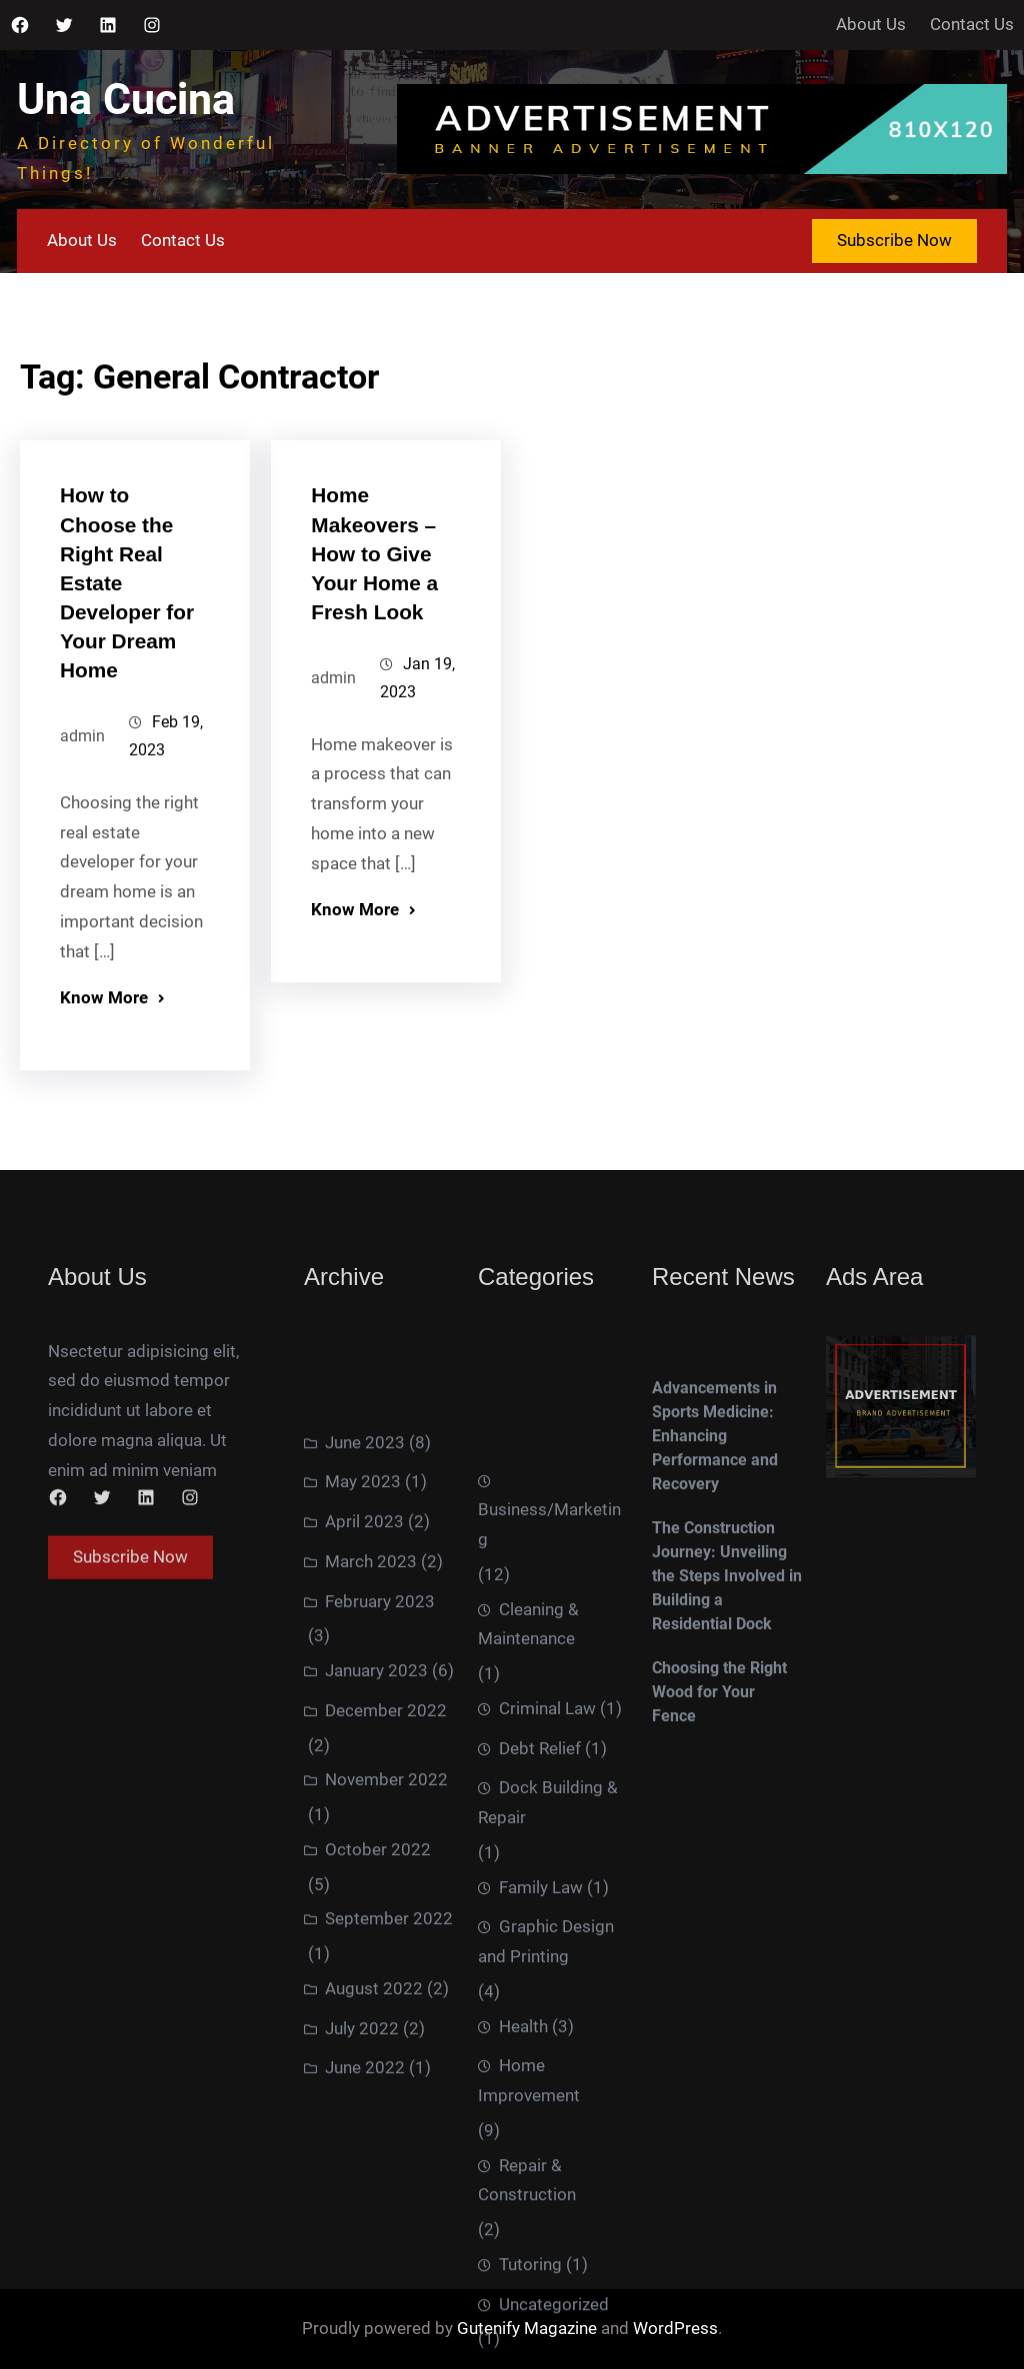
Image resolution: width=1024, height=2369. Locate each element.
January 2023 (376, 1929)
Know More (104, 1035)
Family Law (541, 2234)
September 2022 (389, 2177)
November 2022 (386, 2038)
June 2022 (365, 2326)
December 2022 (386, 1969)
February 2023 (380, 1859)
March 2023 (371, 1820)
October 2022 (378, 2108)
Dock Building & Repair (548, 2150)
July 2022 (362, 2286)
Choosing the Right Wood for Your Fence (719, 1830)
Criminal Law (547, 2055)
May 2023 (363, 1740)
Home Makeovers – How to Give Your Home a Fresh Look (374, 584)
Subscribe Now (894, 240)
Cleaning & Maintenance (528, 1971)
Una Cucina (126, 99)
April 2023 (364, 1780)
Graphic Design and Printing (546, 2289)
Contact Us (972, 24)
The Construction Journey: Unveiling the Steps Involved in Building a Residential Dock (727, 1714)
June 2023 (365, 1700)
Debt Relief (540, 2095)
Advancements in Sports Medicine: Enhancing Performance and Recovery (715, 1574)
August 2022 (374, 2247)
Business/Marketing (549, 1872)
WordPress (675, 2328)
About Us (871, 24)
